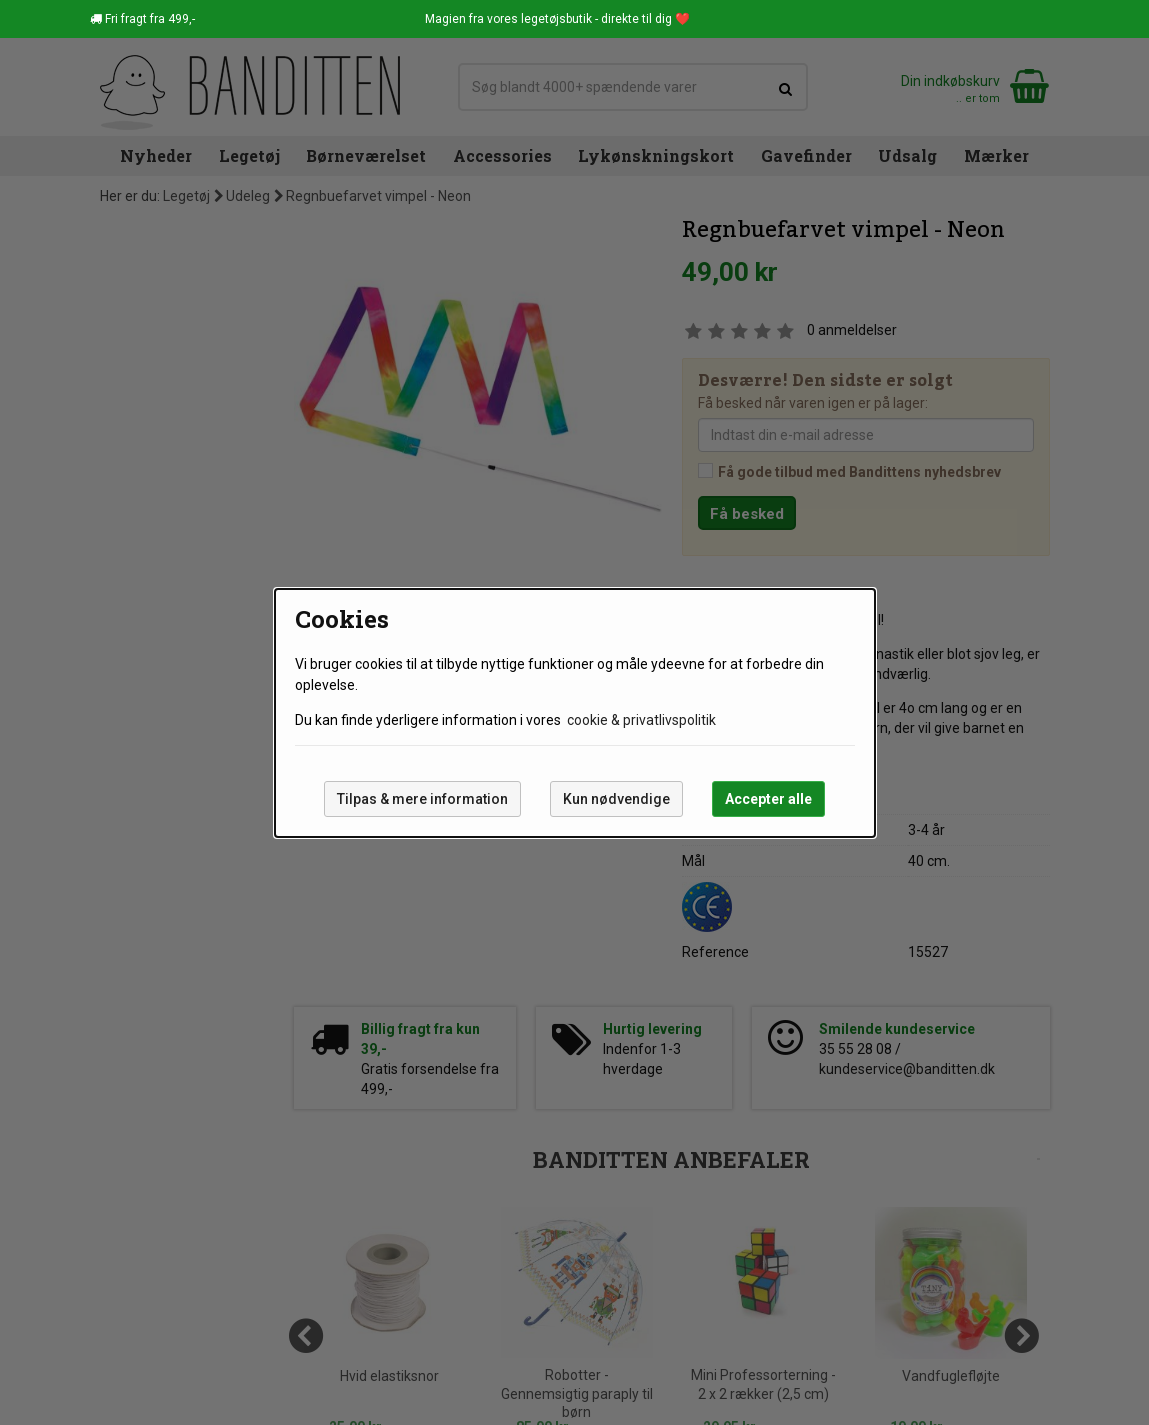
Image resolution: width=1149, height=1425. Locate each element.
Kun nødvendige (616, 799)
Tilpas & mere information (422, 799)
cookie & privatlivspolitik (641, 720)
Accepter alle (768, 799)
